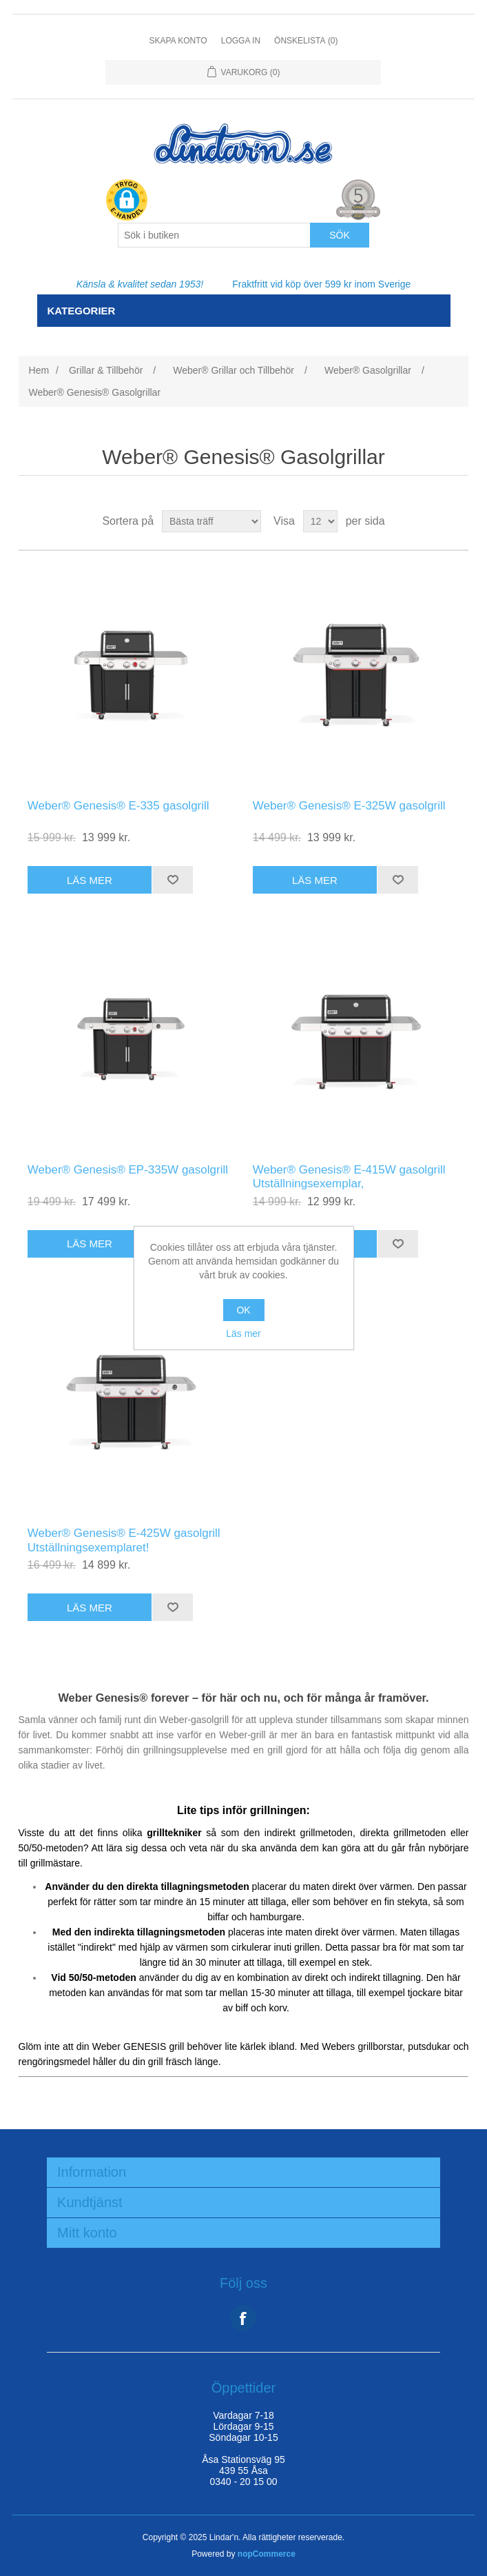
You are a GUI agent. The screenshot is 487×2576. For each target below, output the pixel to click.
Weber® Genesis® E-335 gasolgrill (118, 805)
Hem (39, 370)
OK (243, 1310)
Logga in (240, 41)
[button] (126, 201)
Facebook (243, 2318)
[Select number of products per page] (320, 521)
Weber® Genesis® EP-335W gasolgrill (128, 1169)
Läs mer (243, 1333)
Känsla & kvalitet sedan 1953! (139, 284)
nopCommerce (267, 2554)
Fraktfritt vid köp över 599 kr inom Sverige (321, 284)
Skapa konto (178, 41)
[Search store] (214, 235)
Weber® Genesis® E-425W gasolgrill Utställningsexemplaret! (124, 1540)
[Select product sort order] (211, 521)
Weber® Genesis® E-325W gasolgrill (349, 805)
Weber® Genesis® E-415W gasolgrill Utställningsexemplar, (349, 1176)
